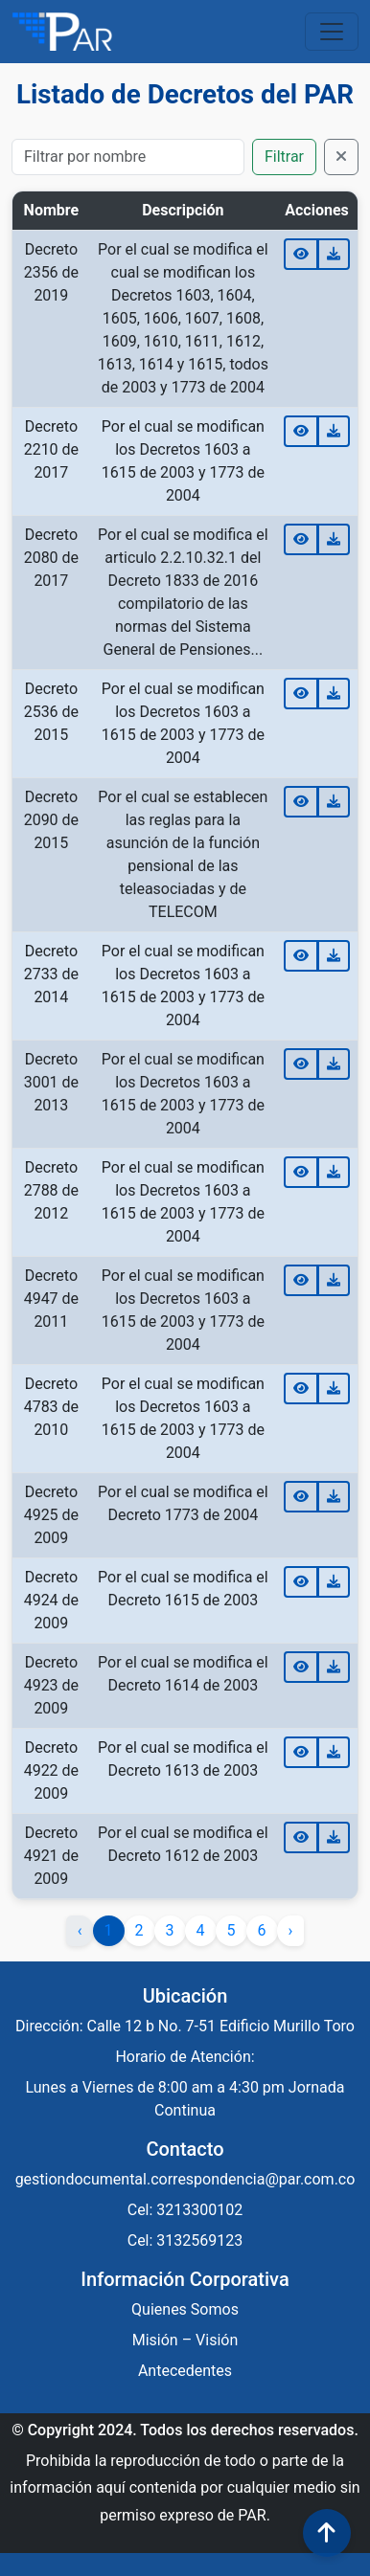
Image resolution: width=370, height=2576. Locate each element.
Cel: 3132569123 (185, 2240)
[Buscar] (128, 157)
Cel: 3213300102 (185, 2210)
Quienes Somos (185, 2309)
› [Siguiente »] (291, 1930)
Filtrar (284, 156)
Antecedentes (185, 2371)
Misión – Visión (185, 2340)
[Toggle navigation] (331, 31)
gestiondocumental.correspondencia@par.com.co (185, 2179)
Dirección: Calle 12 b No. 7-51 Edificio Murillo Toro (185, 2026)
